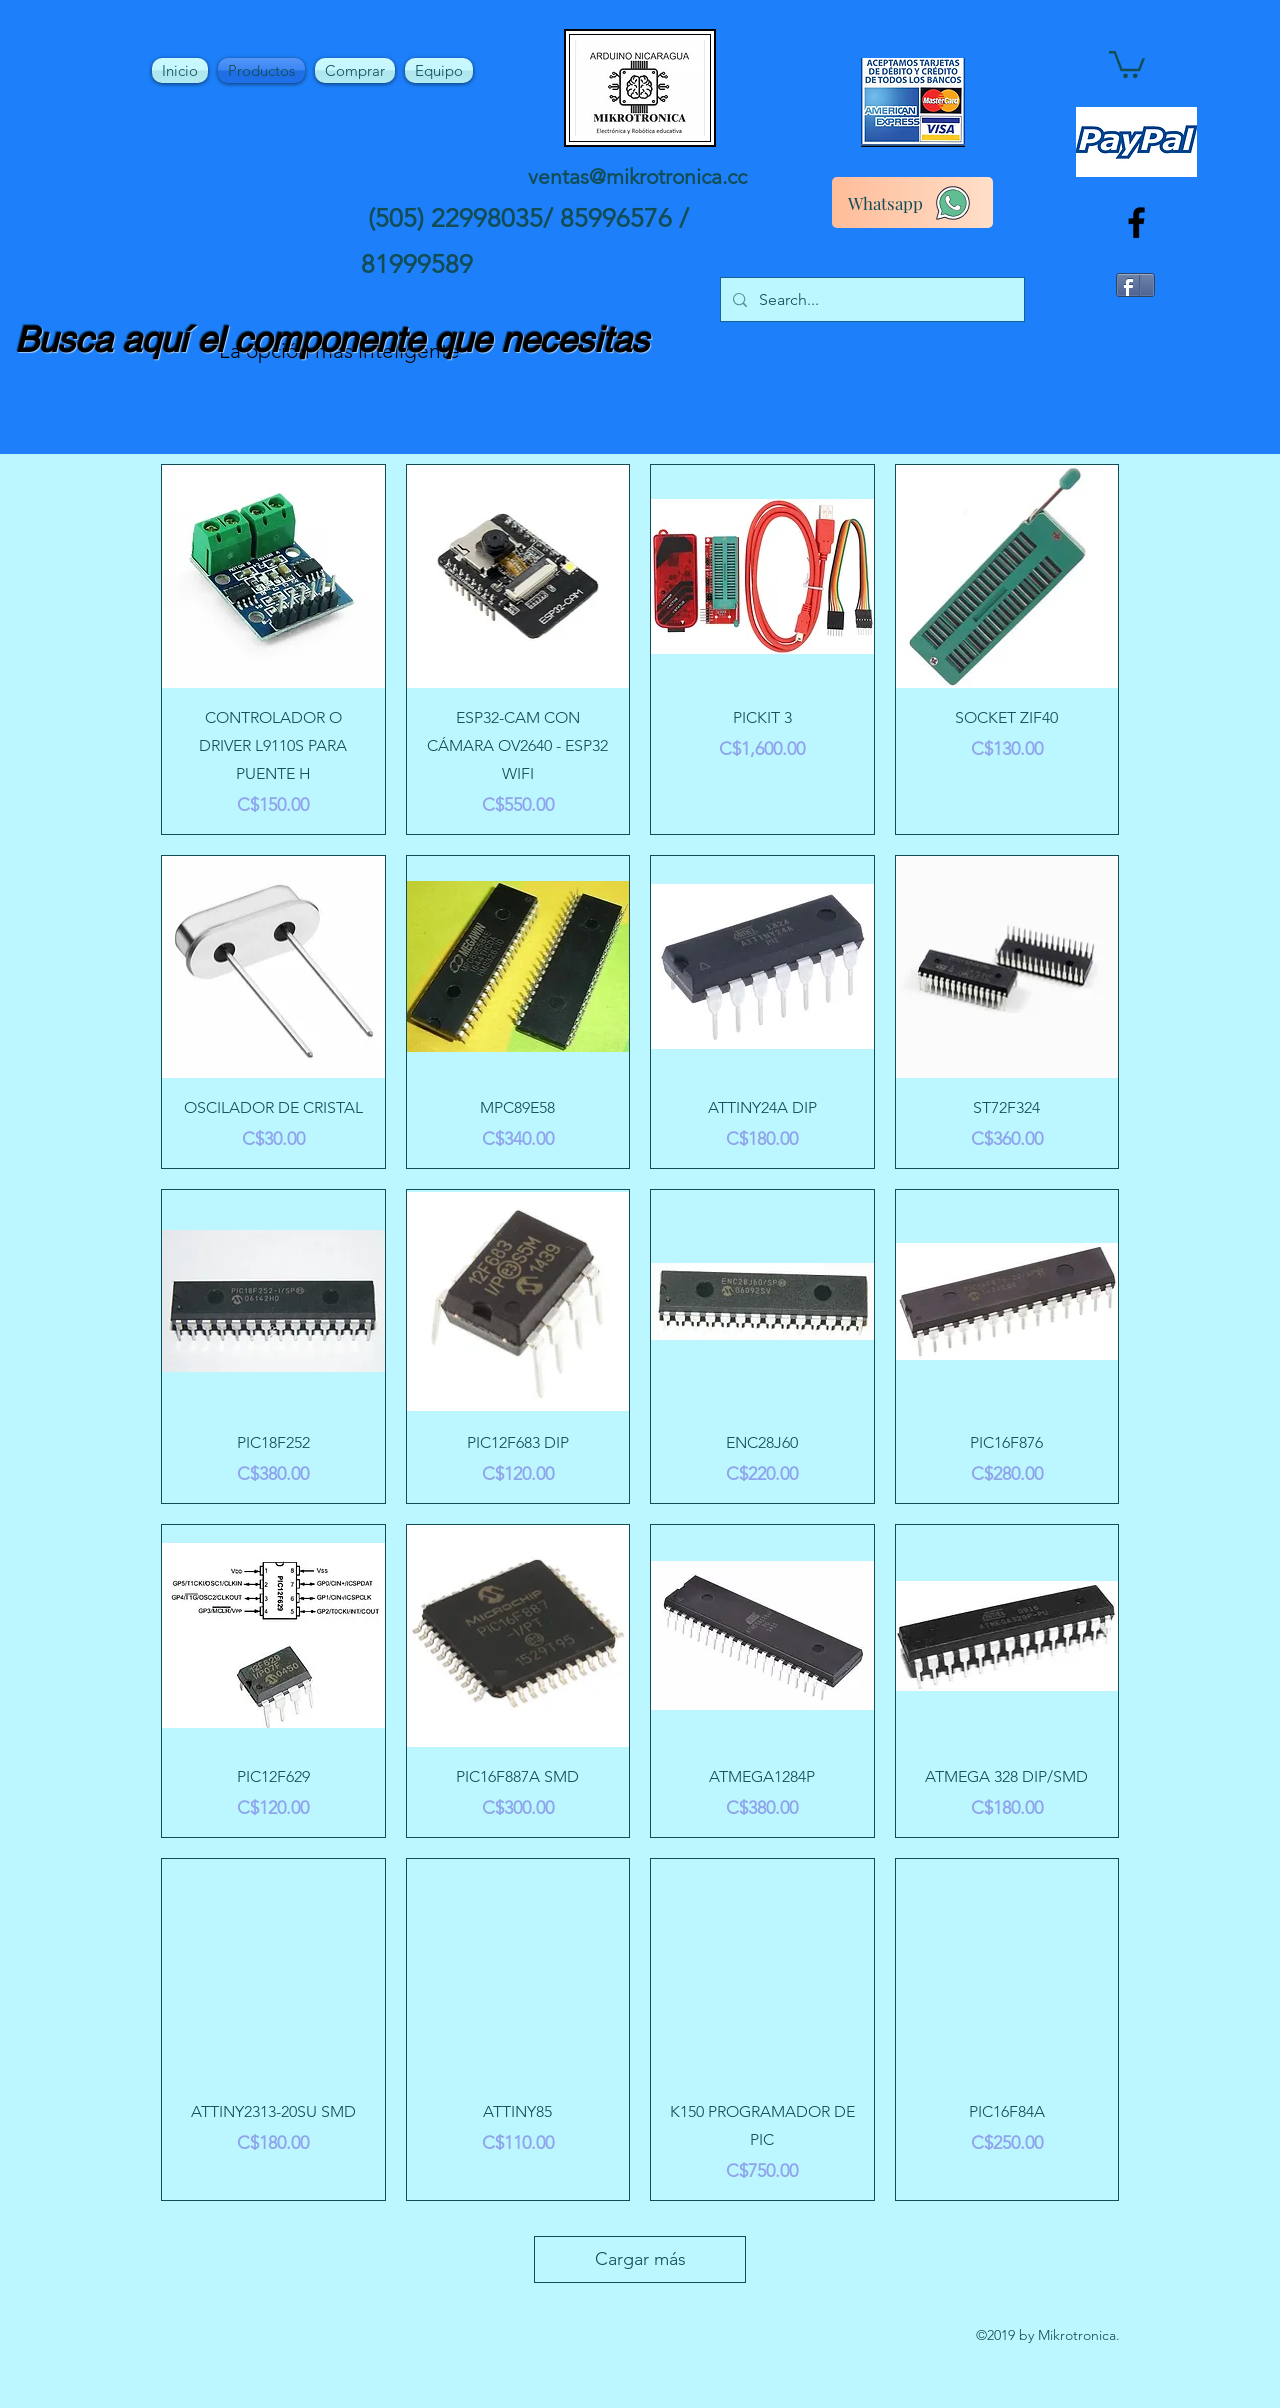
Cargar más (640, 2259)
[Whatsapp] (912, 202)
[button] (1127, 63)
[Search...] (870, 300)
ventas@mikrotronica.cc (637, 176)
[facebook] (1136, 222)
